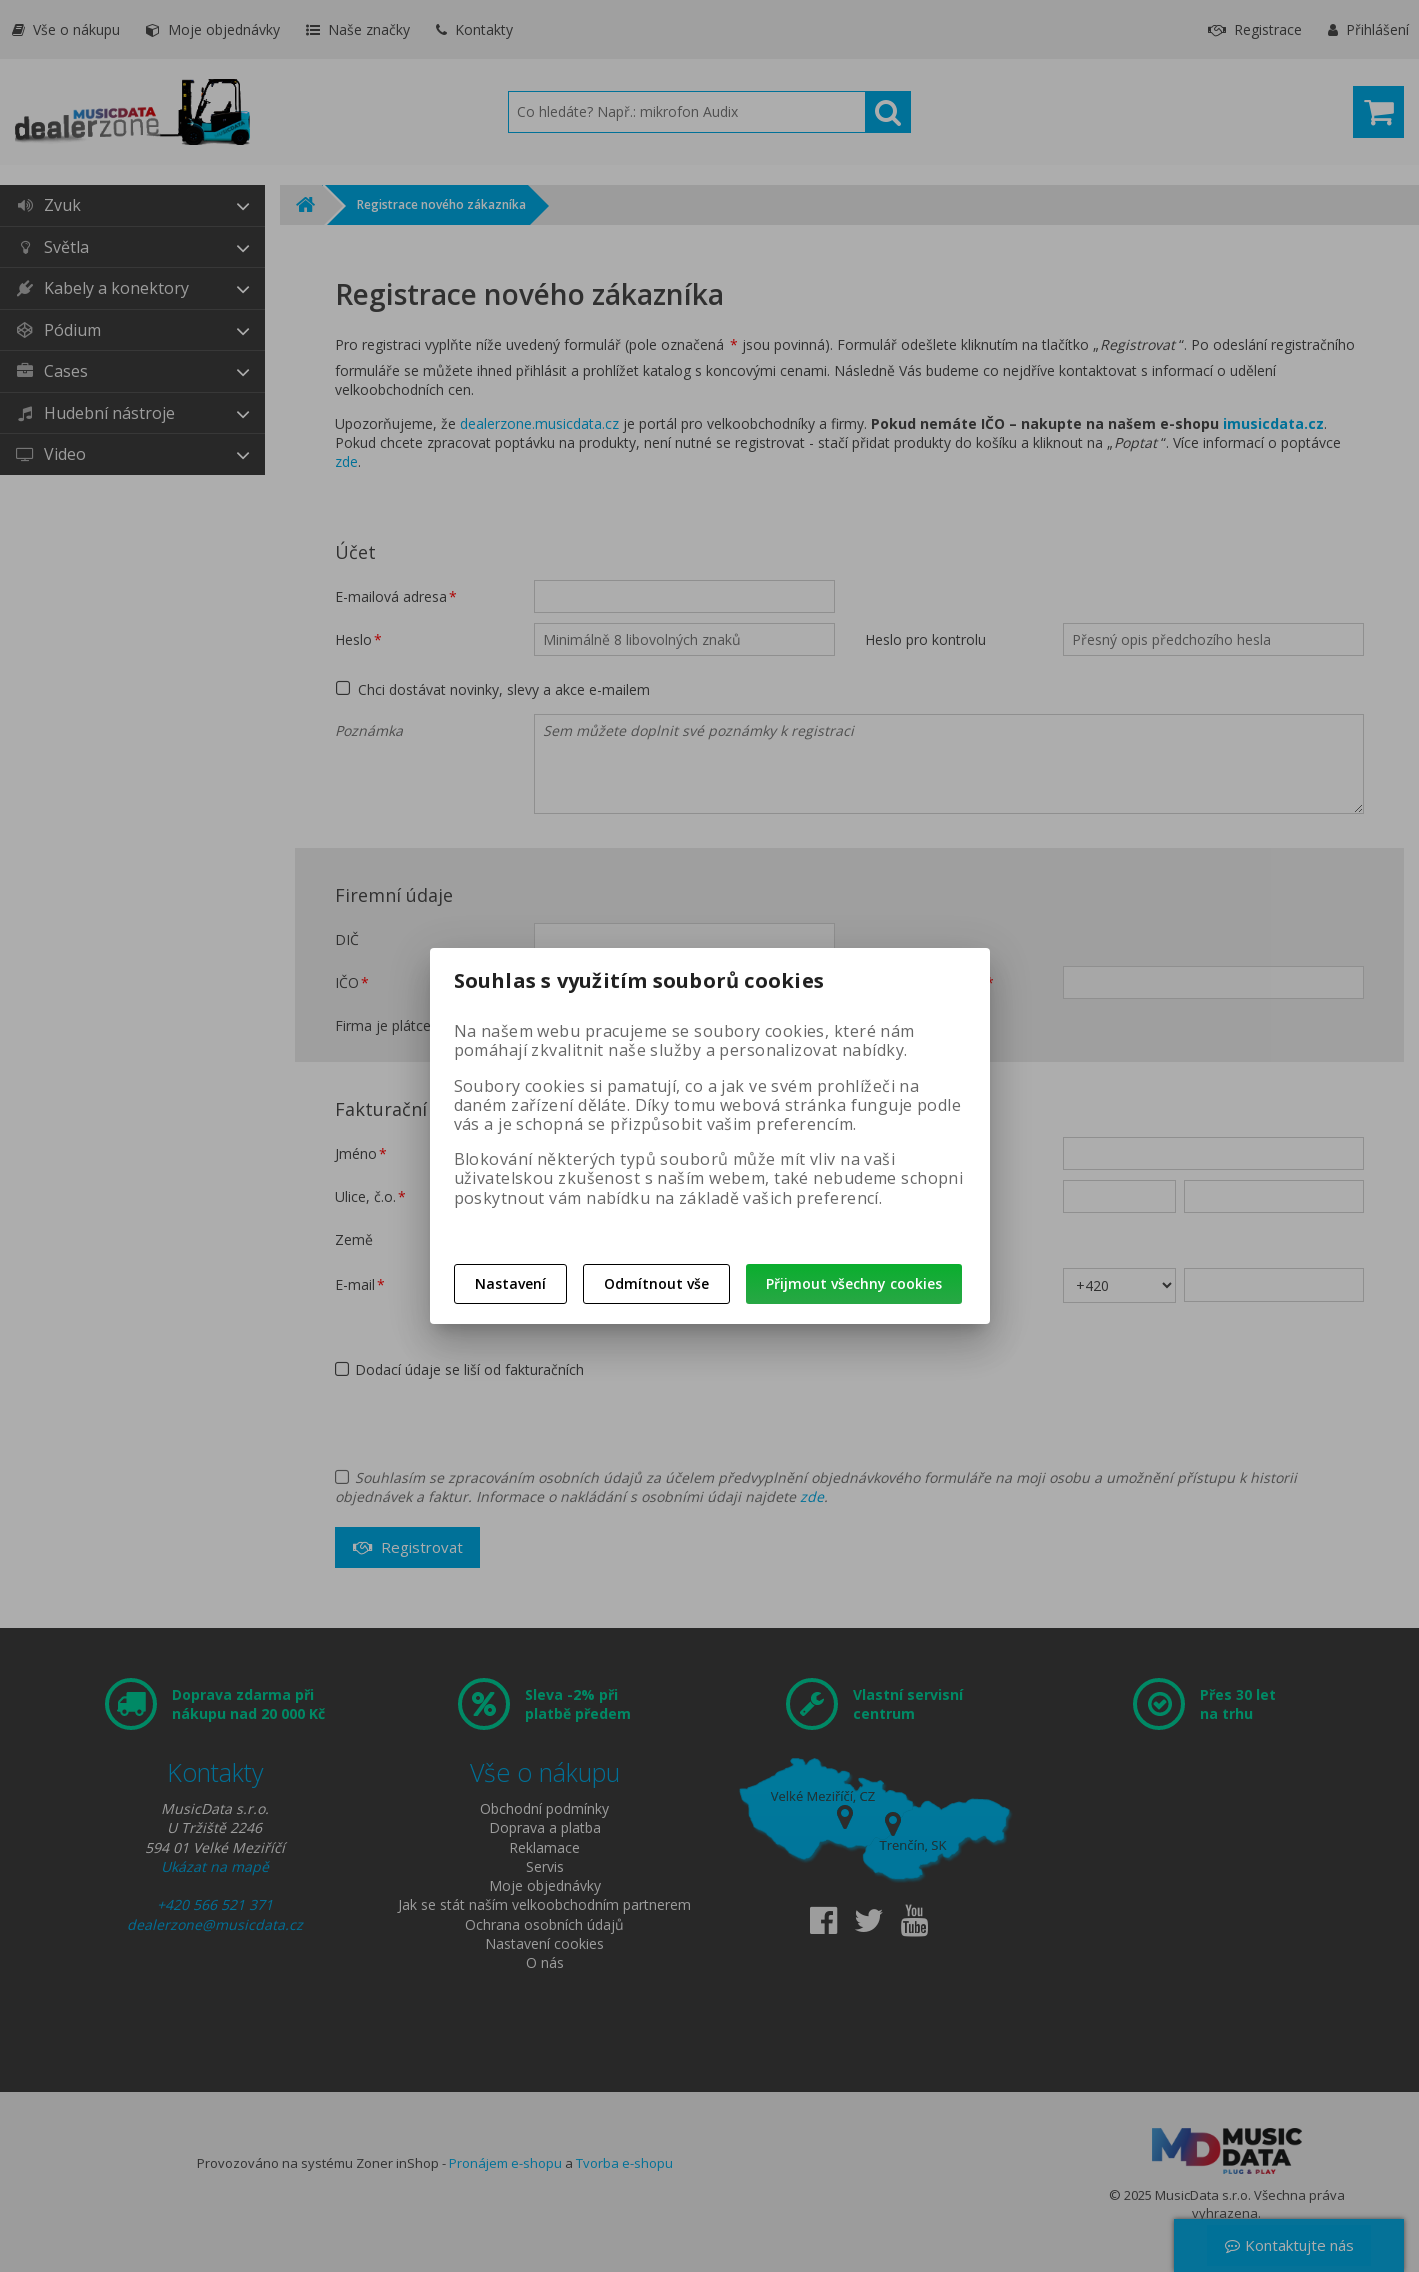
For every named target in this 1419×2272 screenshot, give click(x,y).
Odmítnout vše (656, 1283)
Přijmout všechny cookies (854, 1283)
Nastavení (510, 1283)
